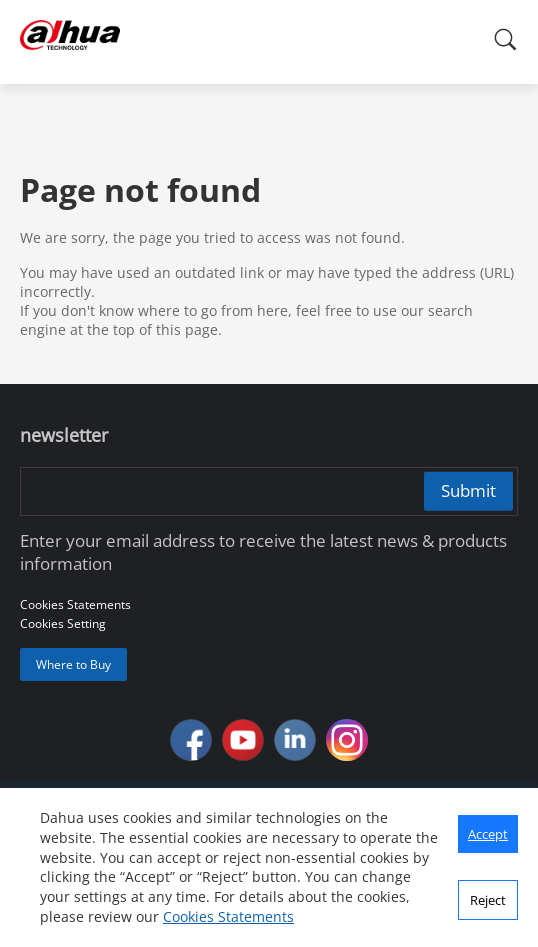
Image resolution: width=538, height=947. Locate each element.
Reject (488, 900)
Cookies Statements (228, 916)
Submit (468, 490)
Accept (488, 834)
